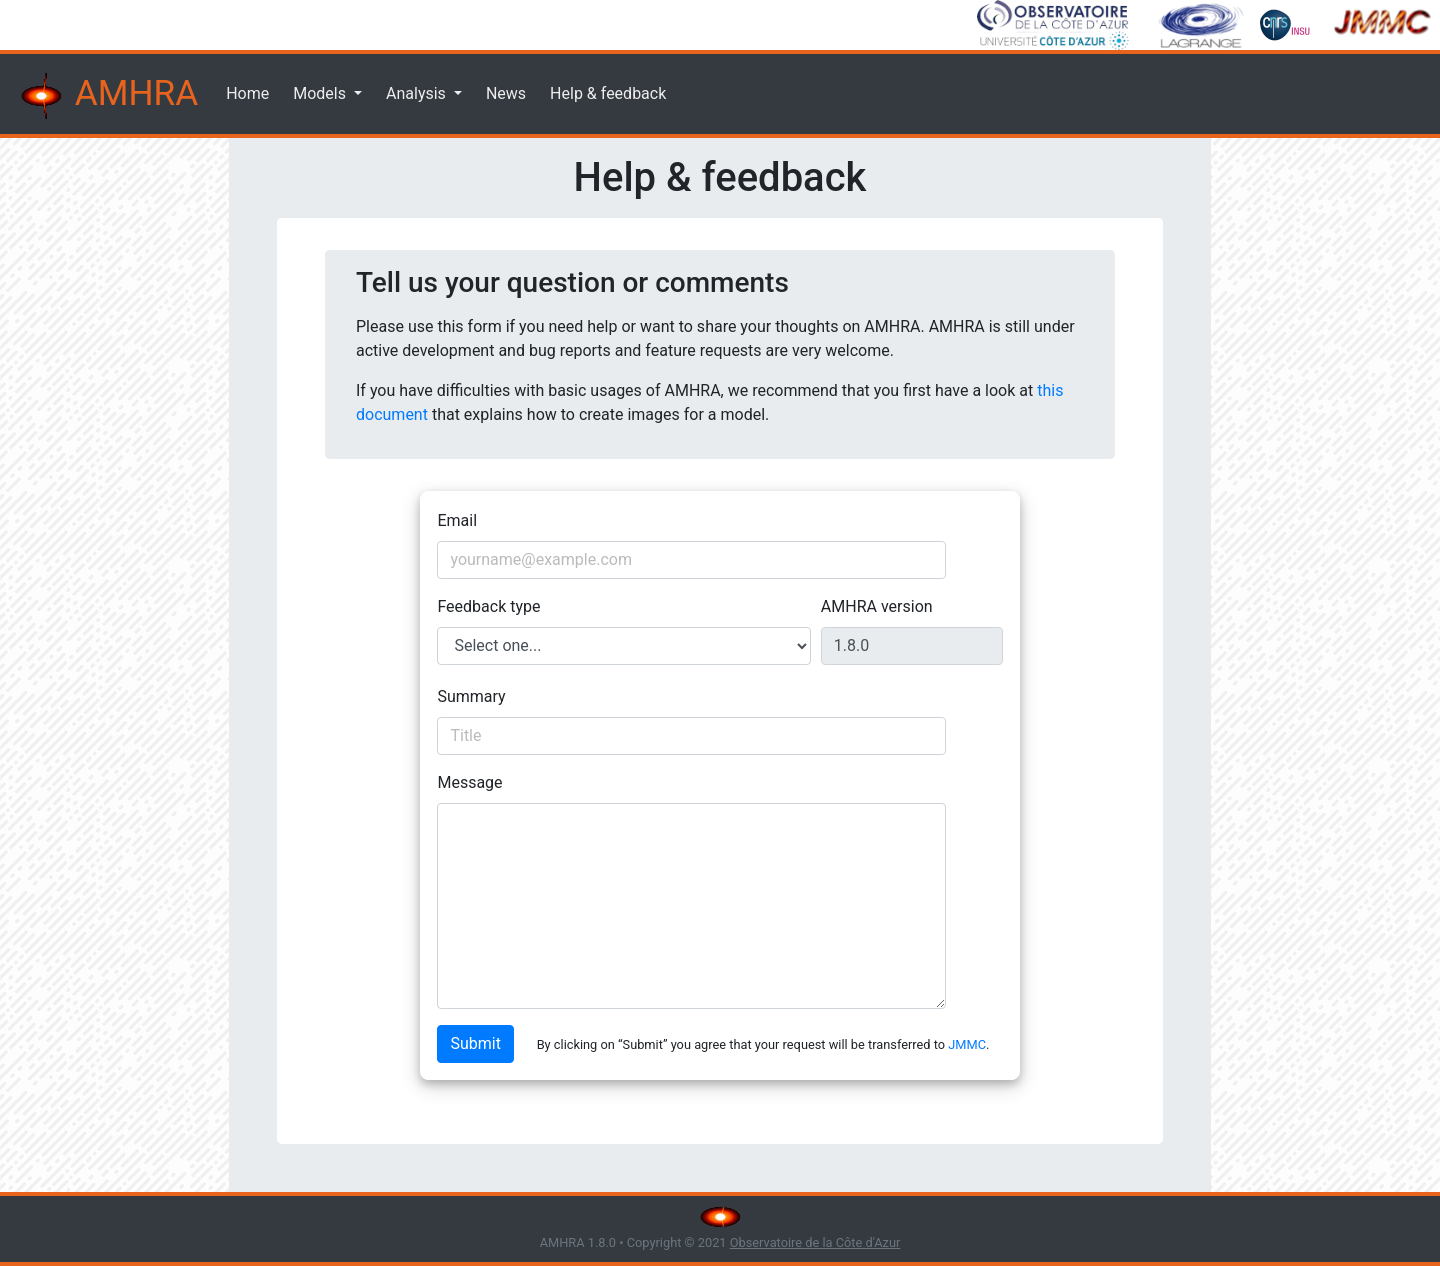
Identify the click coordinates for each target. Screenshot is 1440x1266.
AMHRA (107, 96)
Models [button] (321, 93)
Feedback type (488, 606)
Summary (471, 696)
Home (247, 93)
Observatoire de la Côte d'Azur (815, 1242)
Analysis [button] (418, 93)
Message (469, 782)
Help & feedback (608, 93)
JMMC (967, 1044)
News (506, 93)
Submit (475, 1043)
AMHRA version (877, 606)
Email (457, 520)
